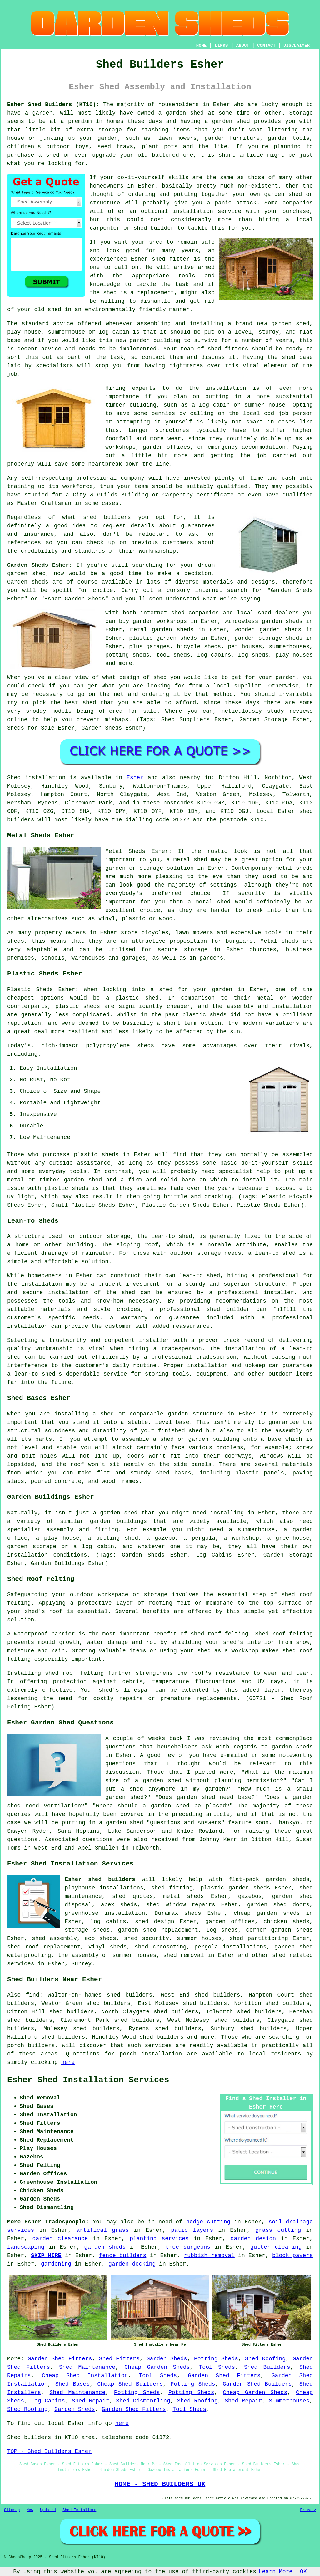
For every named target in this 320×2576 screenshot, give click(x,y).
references (24, 543)
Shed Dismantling (143, 2401)
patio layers (192, 2230)
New (30, 2510)
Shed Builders (267, 2367)
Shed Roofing (265, 2359)
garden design (253, 2239)
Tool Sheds (217, 2367)
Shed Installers (79, 2510)
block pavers (292, 2255)
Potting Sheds (216, 2359)
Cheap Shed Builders (130, 2384)
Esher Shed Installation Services (88, 2080)
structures (172, 430)
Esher (135, 778)
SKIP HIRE (46, 2255)
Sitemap (12, 2510)
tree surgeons (188, 2247)
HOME (201, 45)
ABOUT (242, 45)
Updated (48, 2510)
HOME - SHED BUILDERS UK (160, 2484)
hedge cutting (208, 2222)
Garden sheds (27, 582)
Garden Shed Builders (257, 2384)
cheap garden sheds (267, 1913)
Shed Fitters (119, 2359)
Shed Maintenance (87, 2367)
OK (303, 2572)
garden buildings (118, 1521)
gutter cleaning (276, 2247)
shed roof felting (74, 1673)
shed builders (107, 517)
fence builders (123, 2255)
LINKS (221, 45)
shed (158, 259)
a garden (38, 113)
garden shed (26, 573)
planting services (159, 2239)
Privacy (308, 2510)
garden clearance (60, 2239)
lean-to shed (275, 1253)
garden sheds (105, 2247)
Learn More (275, 2572)
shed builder (153, 228)
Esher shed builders (100, 1879)
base (14, 340)
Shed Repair (90, 2401)
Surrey (81, 1964)
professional (96, 478)
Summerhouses (289, 2401)
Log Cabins (48, 2401)
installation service (206, 211)
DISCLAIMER (296, 45)
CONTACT (266, 45)
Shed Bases (72, 2384)
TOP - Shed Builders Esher (49, 2451)
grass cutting (278, 2230)
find (32, 1995)
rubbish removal (209, 2255)
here (68, 2062)
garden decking (132, 2264)
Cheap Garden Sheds (157, 2367)
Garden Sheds (167, 2359)
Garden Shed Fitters (60, 2359)
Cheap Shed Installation (85, 2376)
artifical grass (103, 2230)
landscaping (25, 2247)
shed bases (173, 1473)
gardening (56, 2264)
